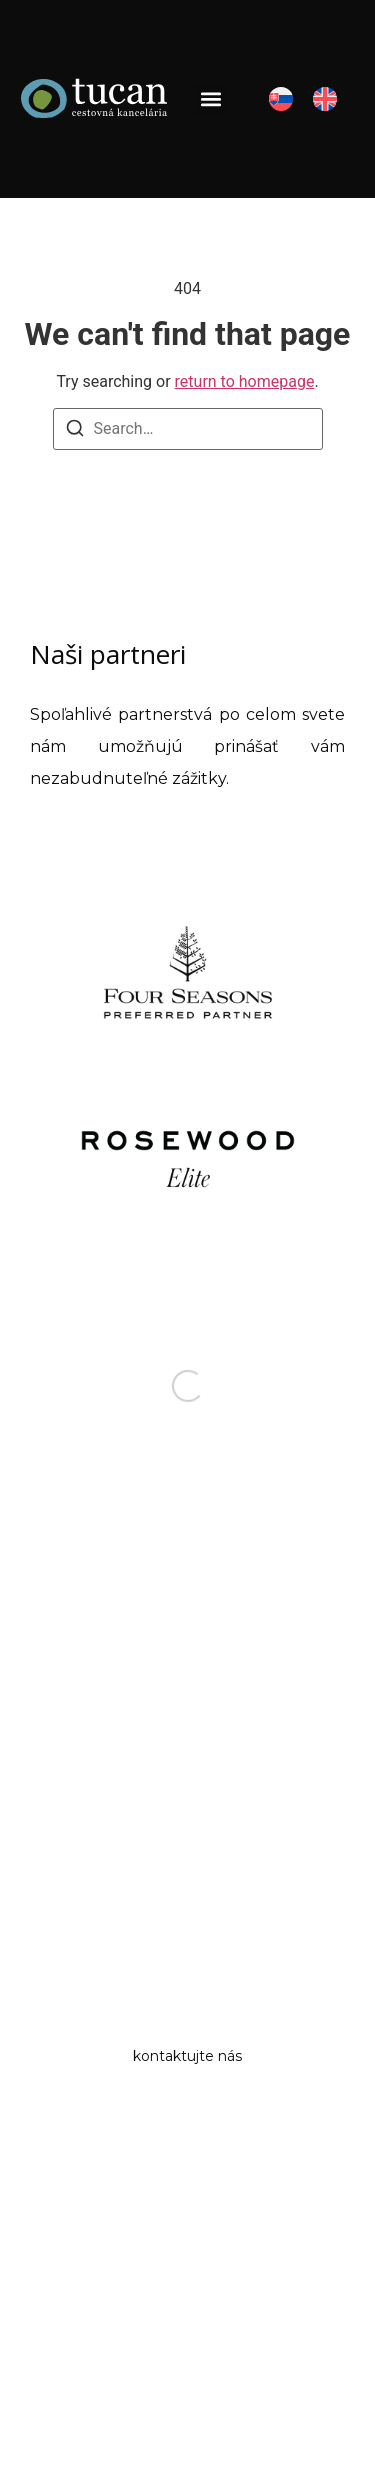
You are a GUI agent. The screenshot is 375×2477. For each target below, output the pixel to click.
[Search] (75, 431)
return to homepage (245, 381)
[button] (210, 99)
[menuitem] (281, 99)
